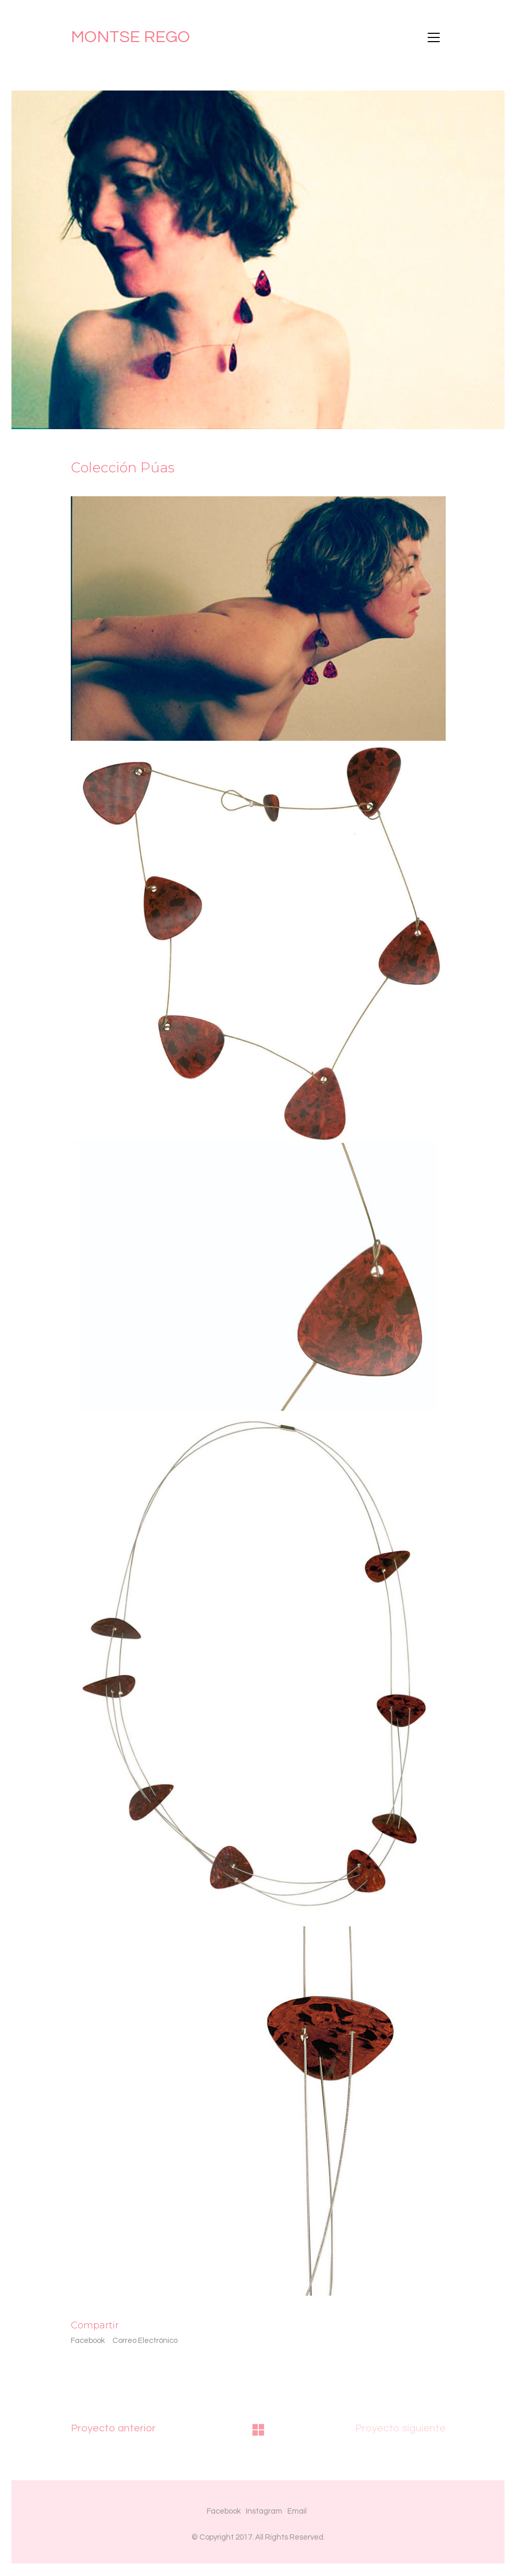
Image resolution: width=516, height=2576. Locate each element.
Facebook (88, 2341)
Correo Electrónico (145, 2341)
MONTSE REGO (130, 37)
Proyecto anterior (113, 2428)
